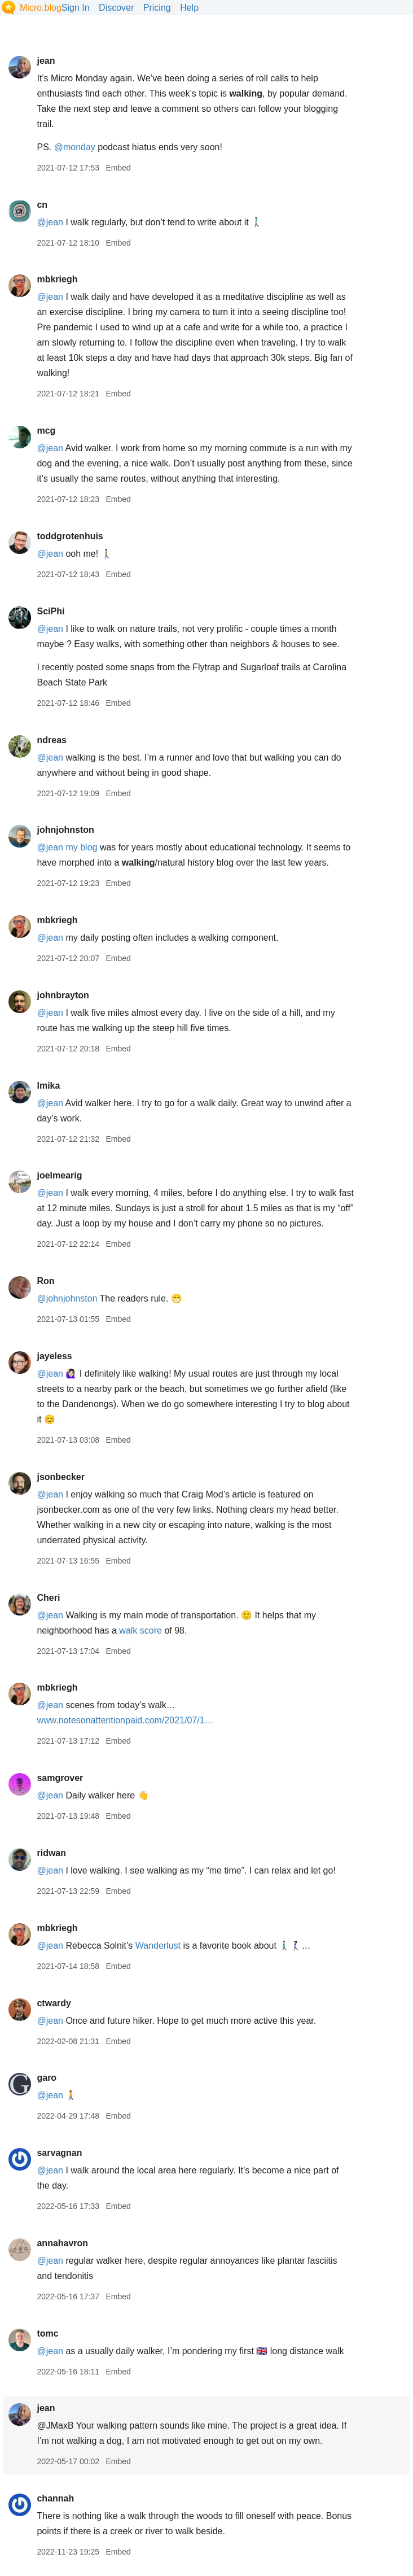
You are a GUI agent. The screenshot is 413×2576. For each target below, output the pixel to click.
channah (55, 2498)
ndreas (51, 740)
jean (46, 61)
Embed (118, 167)
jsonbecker (60, 1477)
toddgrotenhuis (70, 536)
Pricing (157, 7)
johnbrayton (63, 995)
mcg (46, 430)
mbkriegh (57, 279)
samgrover (60, 1778)
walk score (140, 1630)
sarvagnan (59, 2153)
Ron (45, 1281)
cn (42, 204)
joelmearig (59, 1175)
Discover (116, 7)
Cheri (48, 1598)
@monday (74, 147)
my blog (81, 847)
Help (189, 7)
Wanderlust (158, 1945)
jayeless (54, 1356)
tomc (47, 2333)
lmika (48, 1085)
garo (46, 2077)
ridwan (51, 1853)
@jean (50, 222)
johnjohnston (65, 830)
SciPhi (50, 611)
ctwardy (54, 2003)
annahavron (62, 2243)
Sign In (75, 7)
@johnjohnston (67, 1298)
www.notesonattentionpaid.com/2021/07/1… (125, 1720)
